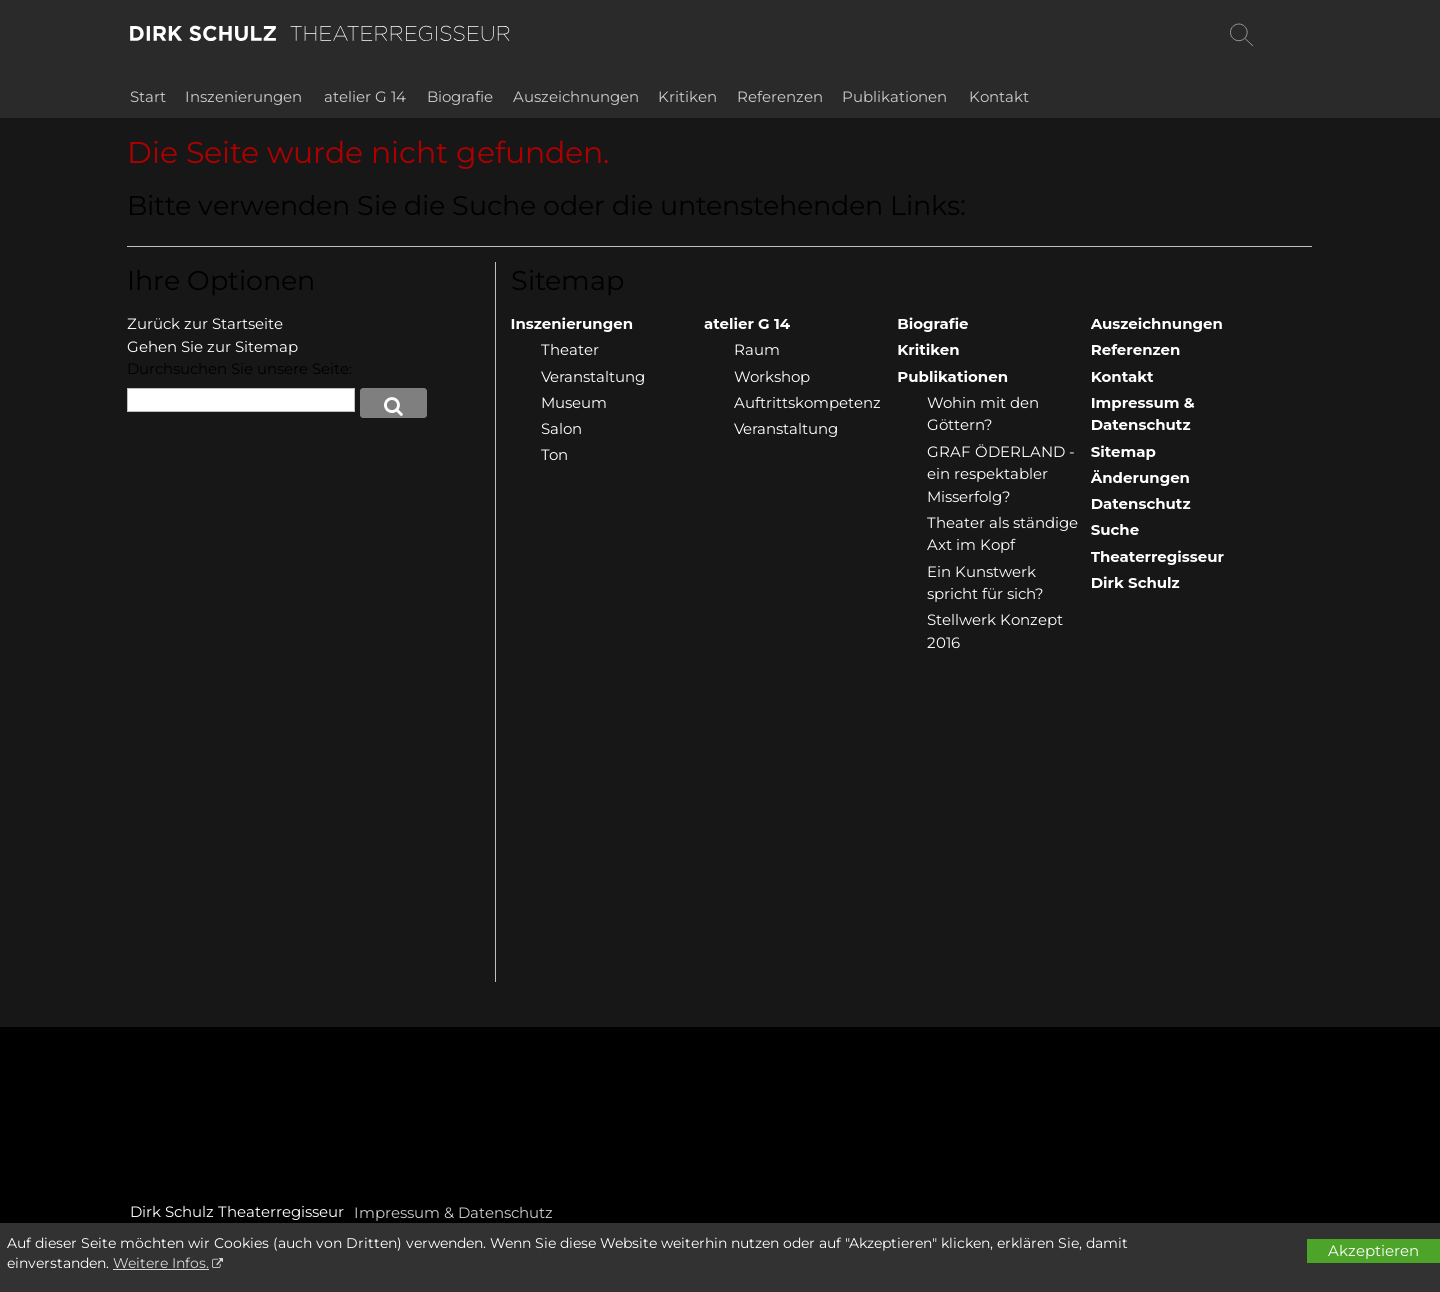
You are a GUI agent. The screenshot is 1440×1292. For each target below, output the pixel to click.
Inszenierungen (243, 96)
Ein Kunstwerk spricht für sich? (985, 583)
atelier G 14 (365, 96)
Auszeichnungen (576, 96)
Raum (757, 349)
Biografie (460, 96)
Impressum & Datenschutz (1143, 414)
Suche (1115, 529)
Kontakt (999, 96)
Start (148, 96)
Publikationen (894, 96)
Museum (574, 402)
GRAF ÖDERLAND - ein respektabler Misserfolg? (1001, 474)
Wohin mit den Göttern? (983, 414)
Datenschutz (1141, 503)
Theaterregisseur (1157, 556)
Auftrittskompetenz (807, 402)
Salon (561, 428)
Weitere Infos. (161, 1263)
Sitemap (1123, 451)
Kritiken (687, 96)
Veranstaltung (593, 376)
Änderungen (1140, 477)
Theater (570, 349)
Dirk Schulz (1135, 582)
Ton (554, 454)
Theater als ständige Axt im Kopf (1002, 534)
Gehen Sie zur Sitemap (212, 346)
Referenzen (780, 96)
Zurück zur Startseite (205, 323)
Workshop (772, 376)
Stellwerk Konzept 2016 (995, 631)
